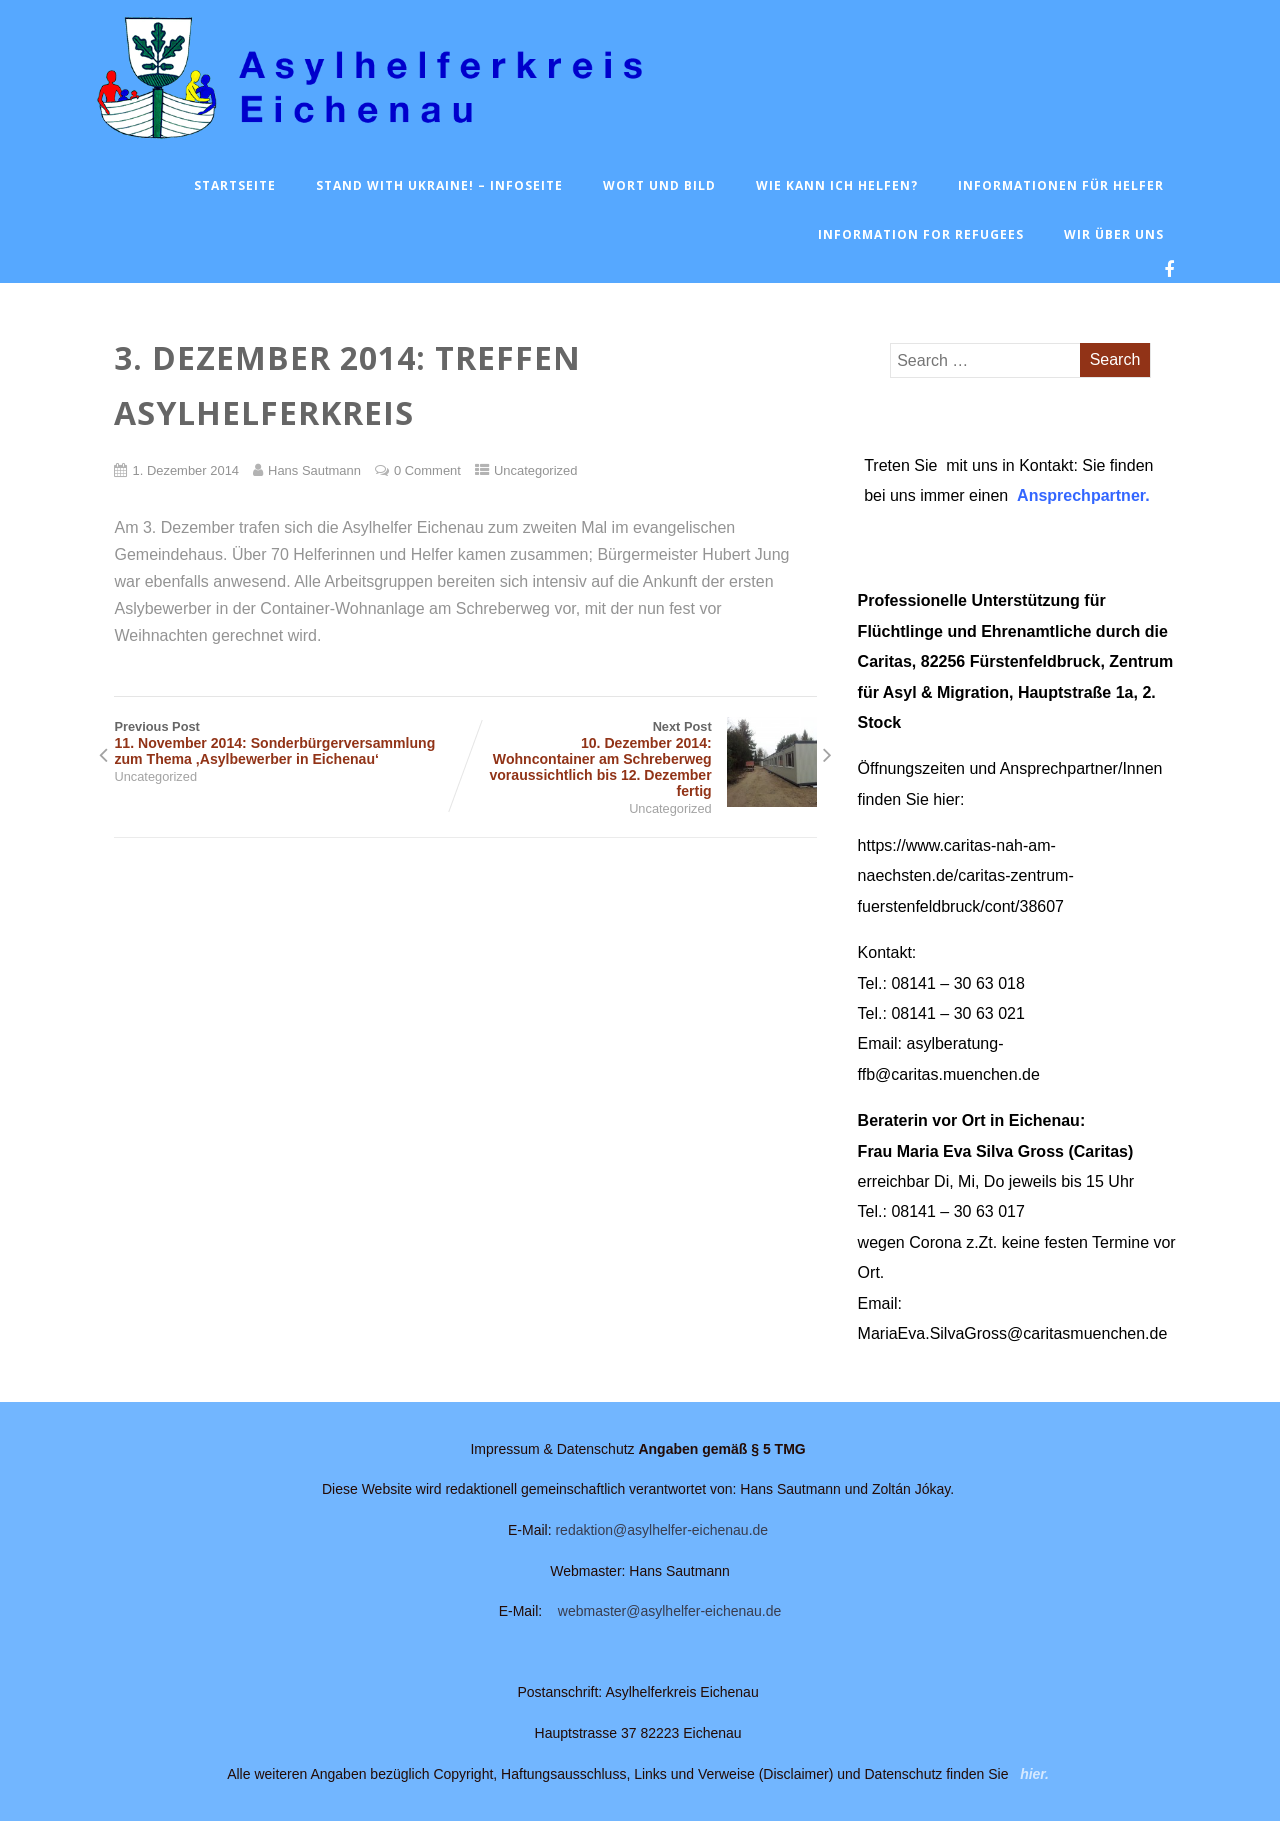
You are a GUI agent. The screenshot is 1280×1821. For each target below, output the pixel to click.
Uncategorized (536, 470)
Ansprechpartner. (1083, 495)
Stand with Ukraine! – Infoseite (439, 185)
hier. (1034, 1774)
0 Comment (427, 470)
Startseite (235, 185)
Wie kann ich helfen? (837, 185)
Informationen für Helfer (1061, 185)
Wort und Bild (659, 185)
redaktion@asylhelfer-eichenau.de (661, 1530)
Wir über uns (1114, 234)
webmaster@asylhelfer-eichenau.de (670, 1611)
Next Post (641, 759)
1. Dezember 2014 (185, 470)
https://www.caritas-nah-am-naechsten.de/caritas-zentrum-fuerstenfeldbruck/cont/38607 (966, 876)
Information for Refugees (921, 234)
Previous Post (289, 743)
